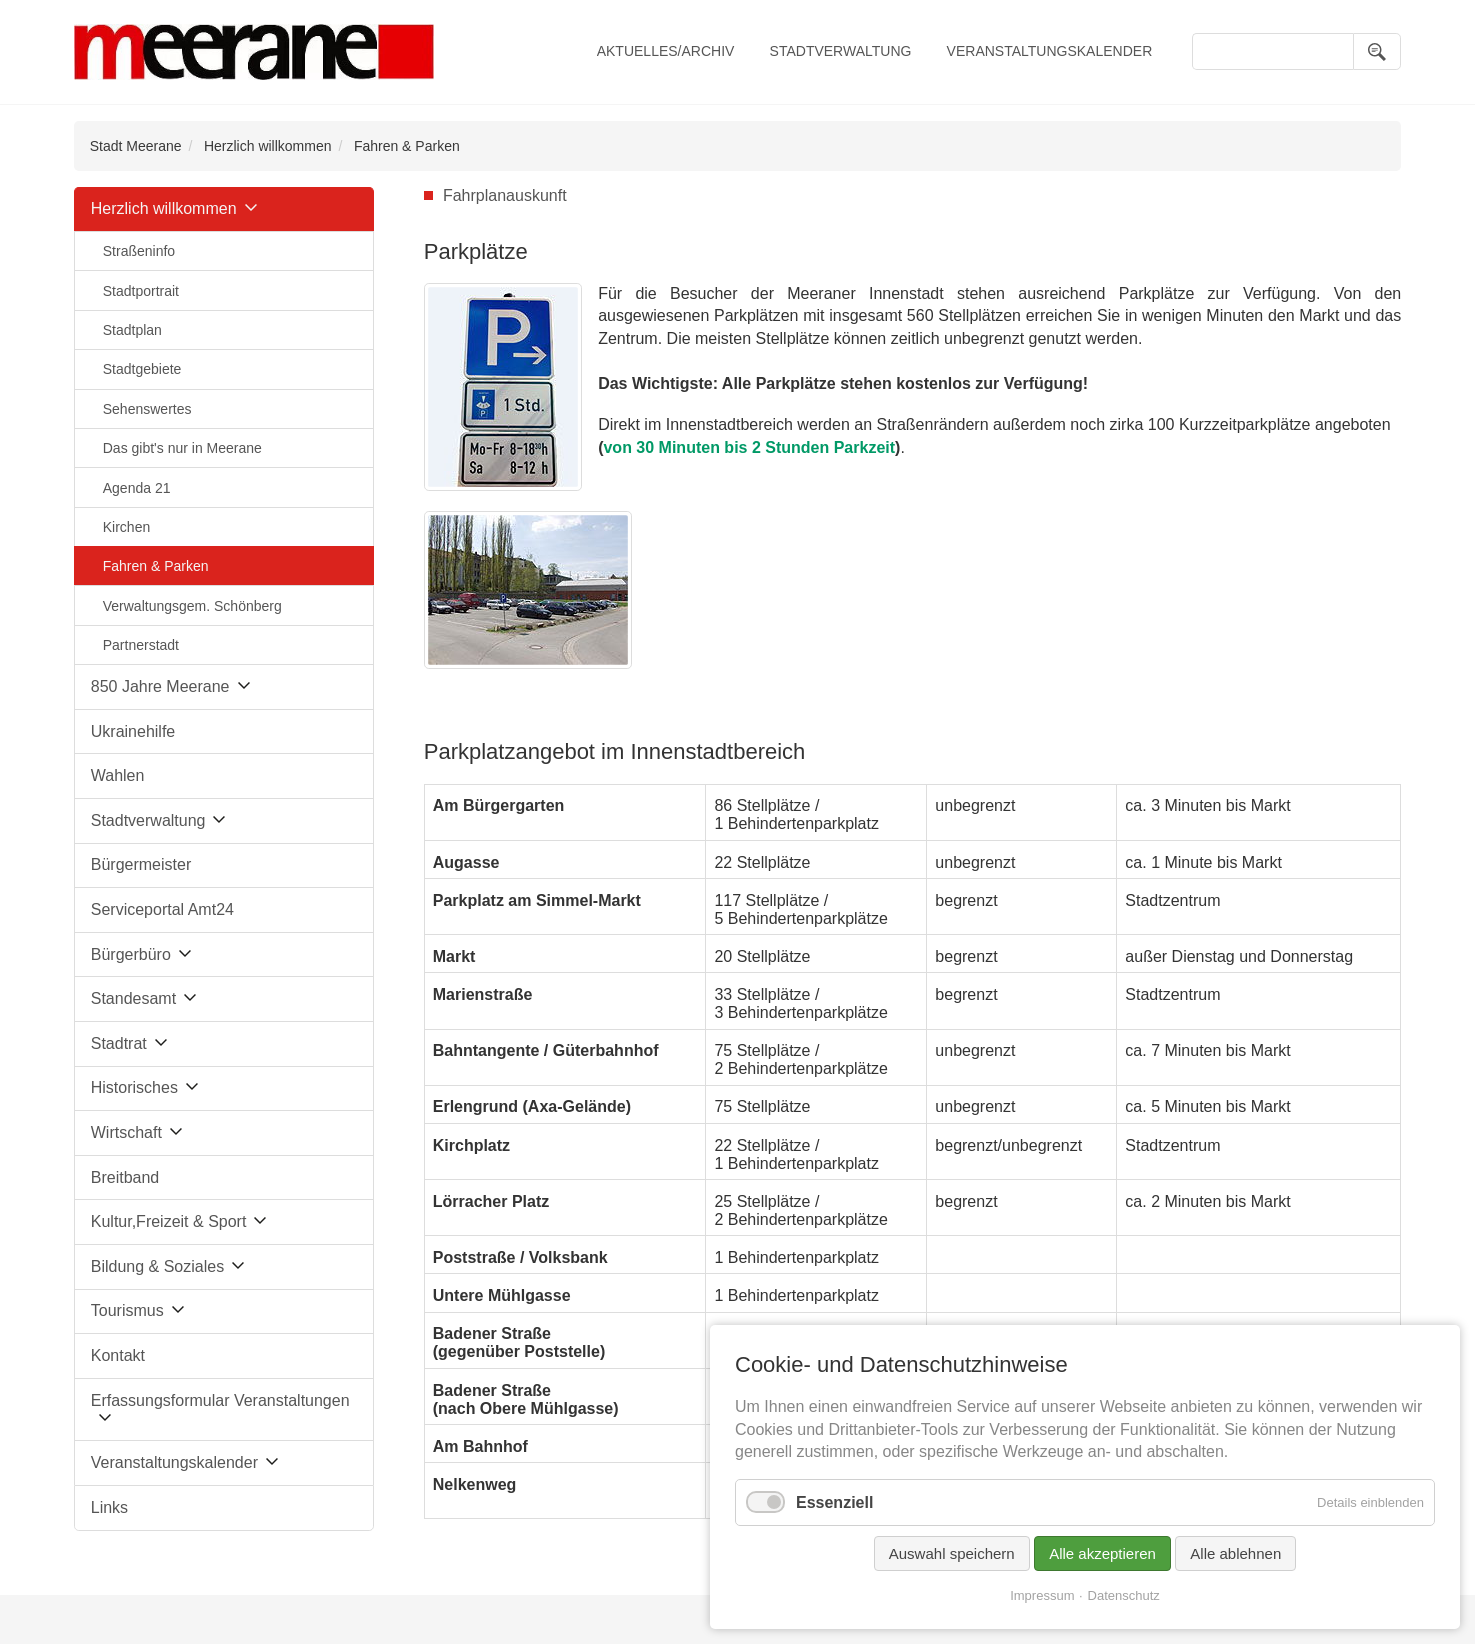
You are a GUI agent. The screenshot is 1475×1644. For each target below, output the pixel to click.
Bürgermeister (141, 864)
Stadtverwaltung (841, 51)
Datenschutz (1124, 1595)
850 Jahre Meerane (160, 686)
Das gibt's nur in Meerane (182, 448)
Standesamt (133, 998)
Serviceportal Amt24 (162, 909)
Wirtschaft (126, 1132)
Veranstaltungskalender (1050, 51)
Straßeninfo (139, 251)
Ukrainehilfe (133, 731)
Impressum (1042, 1595)
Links (109, 1507)
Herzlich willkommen (268, 146)
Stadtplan (132, 330)
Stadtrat (119, 1043)
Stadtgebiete (142, 369)
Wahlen (118, 775)
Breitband (125, 1177)
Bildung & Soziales (157, 1266)
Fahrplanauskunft (505, 195)
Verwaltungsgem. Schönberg (192, 606)
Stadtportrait (141, 291)
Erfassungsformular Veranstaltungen (220, 1400)
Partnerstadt (141, 645)
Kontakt (118, 1355)
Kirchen (126, 527)
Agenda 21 (137, 488)
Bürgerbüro (131, 954)
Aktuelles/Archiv (666, 51)
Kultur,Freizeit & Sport (169, 1221)
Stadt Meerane (136, 146)
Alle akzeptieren (1102, 1553)
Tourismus (127, 1310)
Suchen (1377, 51)
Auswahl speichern (952, 1553)
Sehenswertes (147, 409)
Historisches (134, 1087)
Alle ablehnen (1235, 1553)
